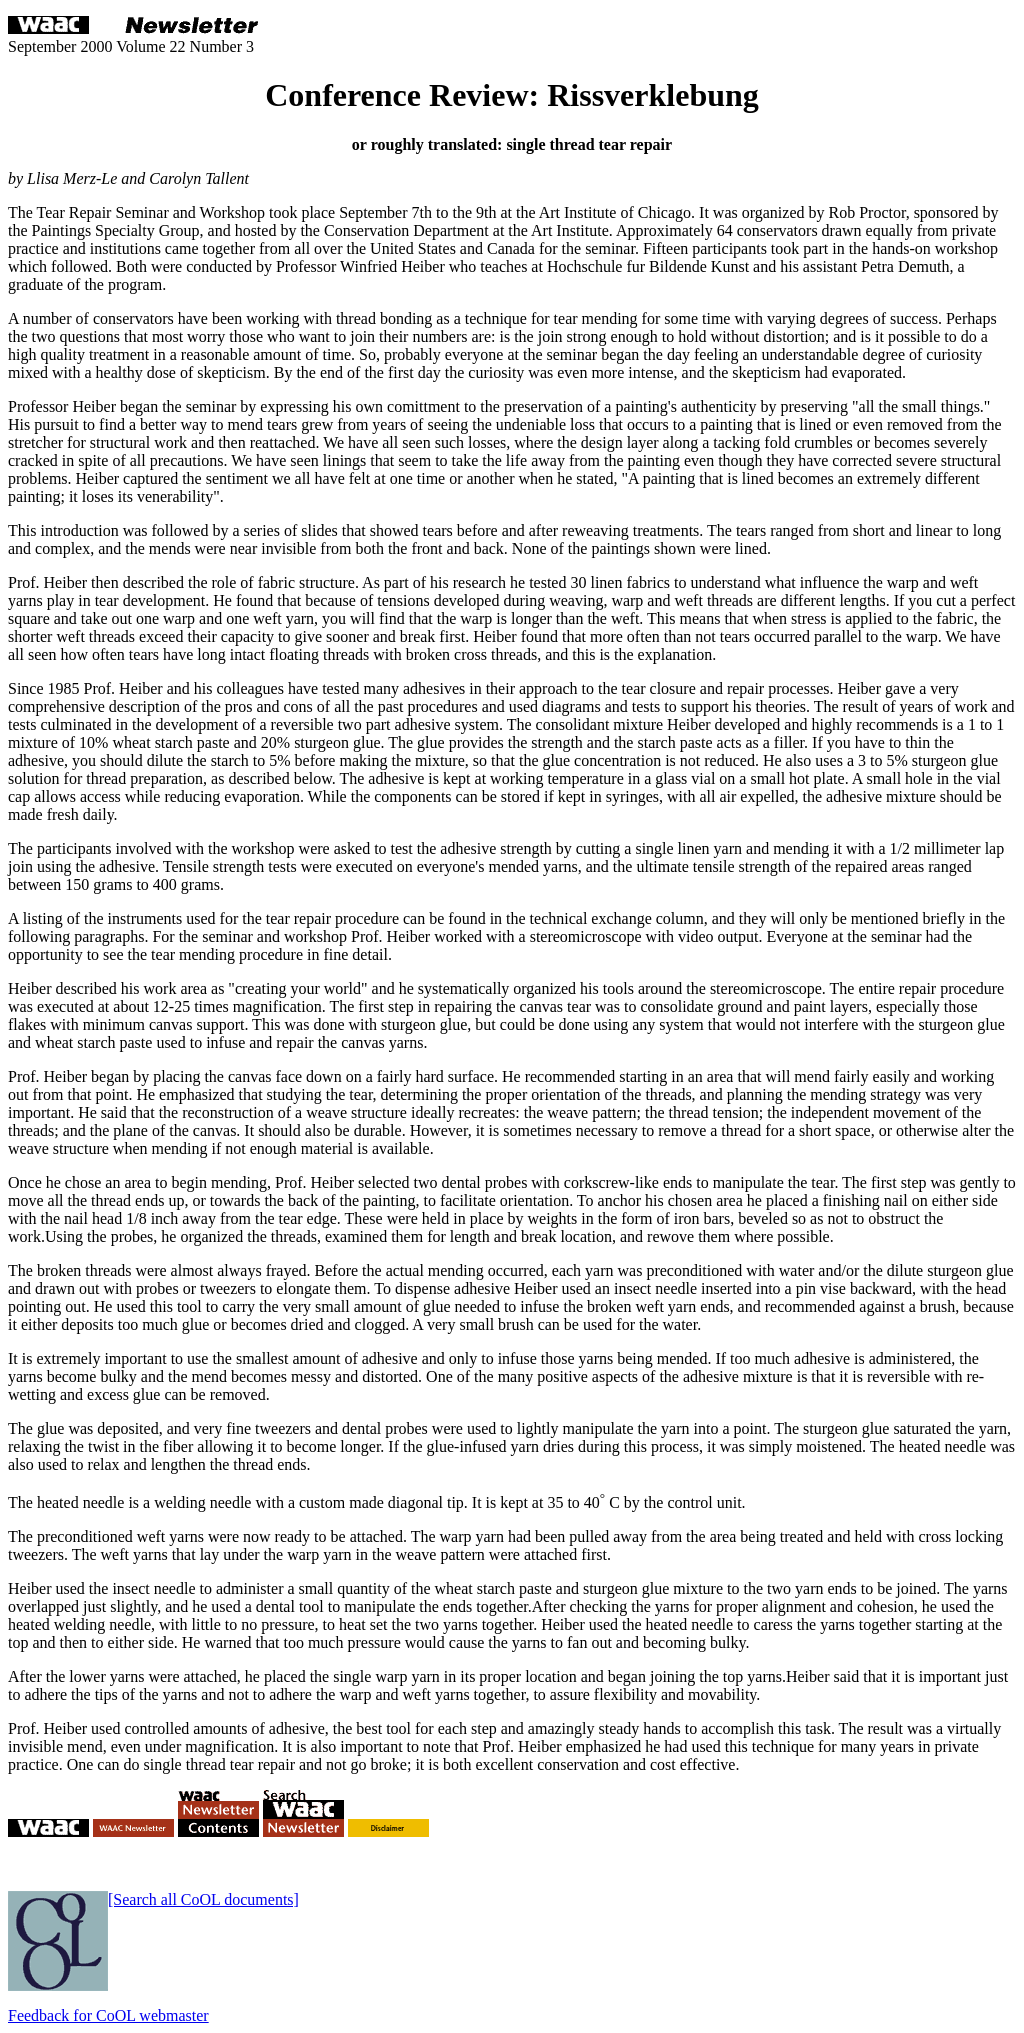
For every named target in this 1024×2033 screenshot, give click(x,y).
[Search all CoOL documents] (203, 1899)
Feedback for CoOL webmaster (108, 2015)
